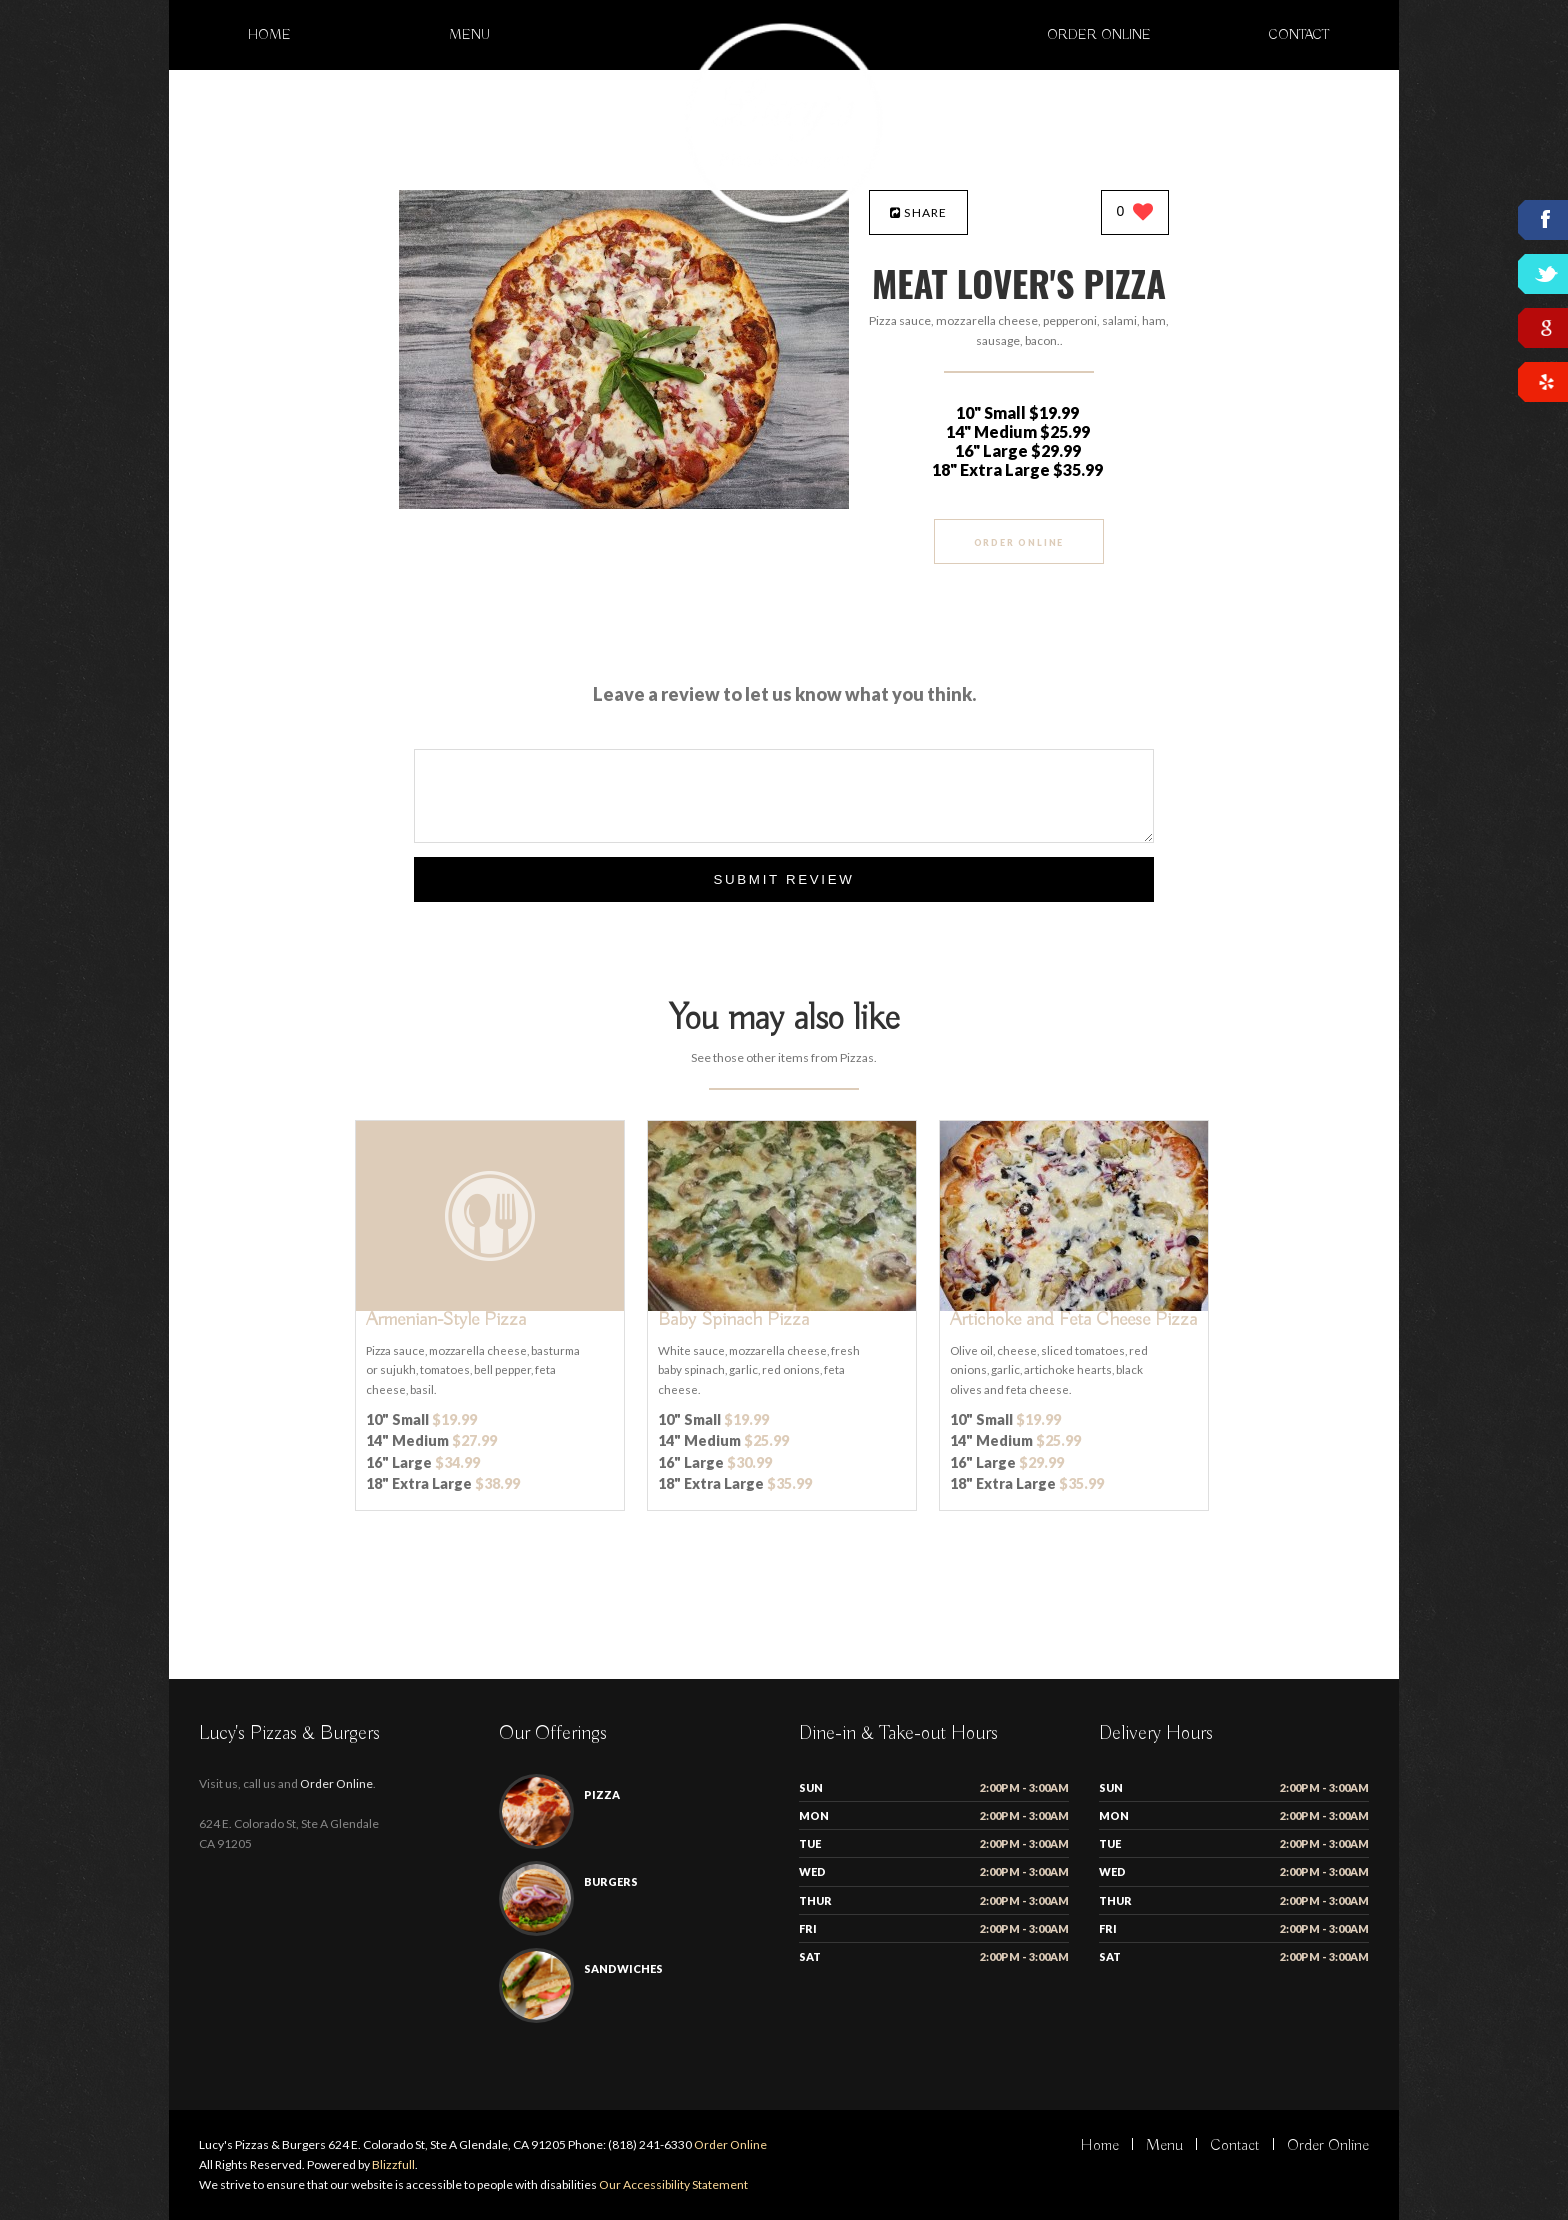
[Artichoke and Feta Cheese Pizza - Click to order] (1074, 1306)
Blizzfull (393, 2164)
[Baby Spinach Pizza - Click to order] (782, 1306)
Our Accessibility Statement (672, 2184)
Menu (469, 35)
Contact (1299, 35)
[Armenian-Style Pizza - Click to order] (490, 1306)
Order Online (1099, 35)
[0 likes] (1135, 213)
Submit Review (783, 879)
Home (269, 35)
